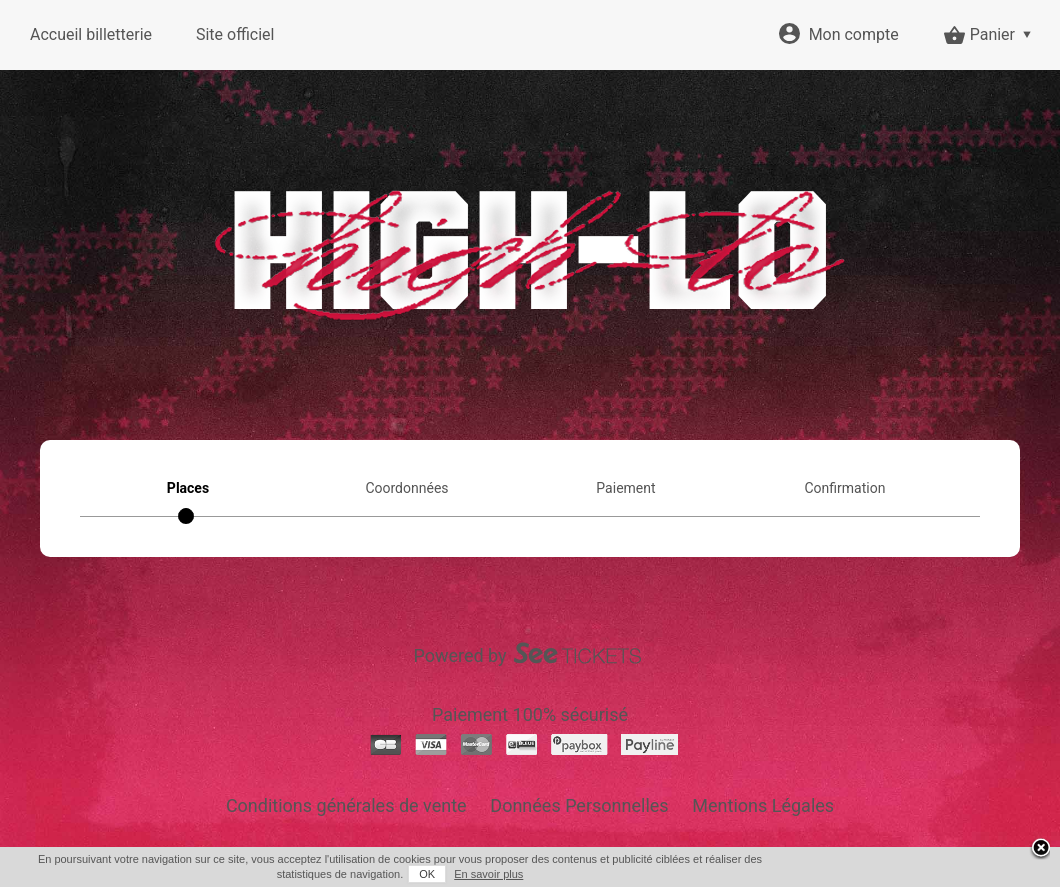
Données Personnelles (579, 805)
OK (427, 874)
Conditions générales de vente (346, 805)
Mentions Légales (763, 805)
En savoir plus (488, 874)
